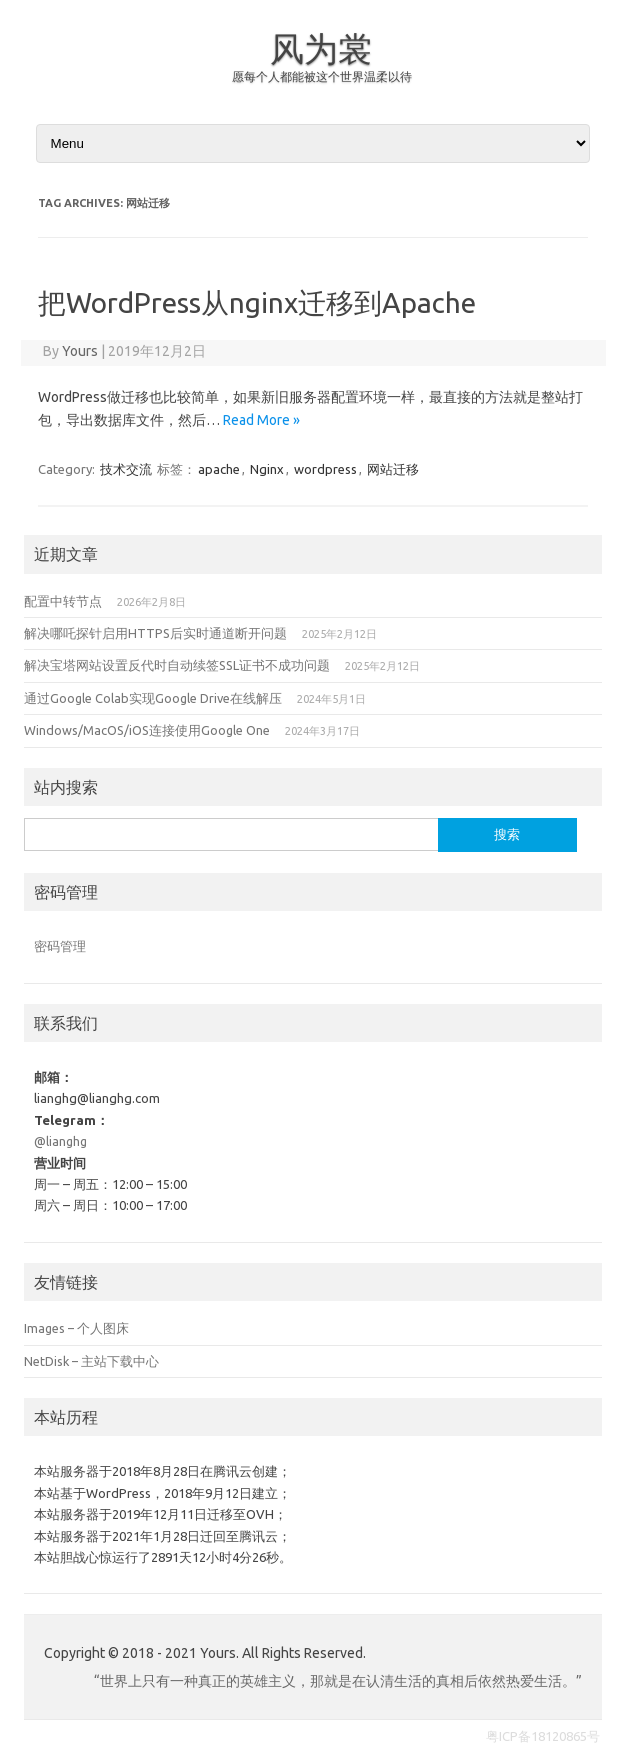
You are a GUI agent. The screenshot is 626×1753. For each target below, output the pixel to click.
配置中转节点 (63, 601)
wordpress (325, 469)
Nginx (267, 469)
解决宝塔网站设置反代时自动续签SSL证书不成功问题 (177, 665)
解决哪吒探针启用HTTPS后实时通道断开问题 (155, 633)
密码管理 (60, 946)
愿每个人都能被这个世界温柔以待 (322, 76)
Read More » (261, 420)
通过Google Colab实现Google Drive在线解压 (153, 698)
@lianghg (60, 1141)
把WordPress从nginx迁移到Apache (257, 302)
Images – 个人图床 (76, 1328)
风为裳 (321, 48)
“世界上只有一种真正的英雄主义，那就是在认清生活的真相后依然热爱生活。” (338, 1681)
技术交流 (126, 469)
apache (219, 469)
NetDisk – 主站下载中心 (91, 1361)
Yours (80, 351)
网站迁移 (393, 469)
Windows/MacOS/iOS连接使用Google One (147, 730)
